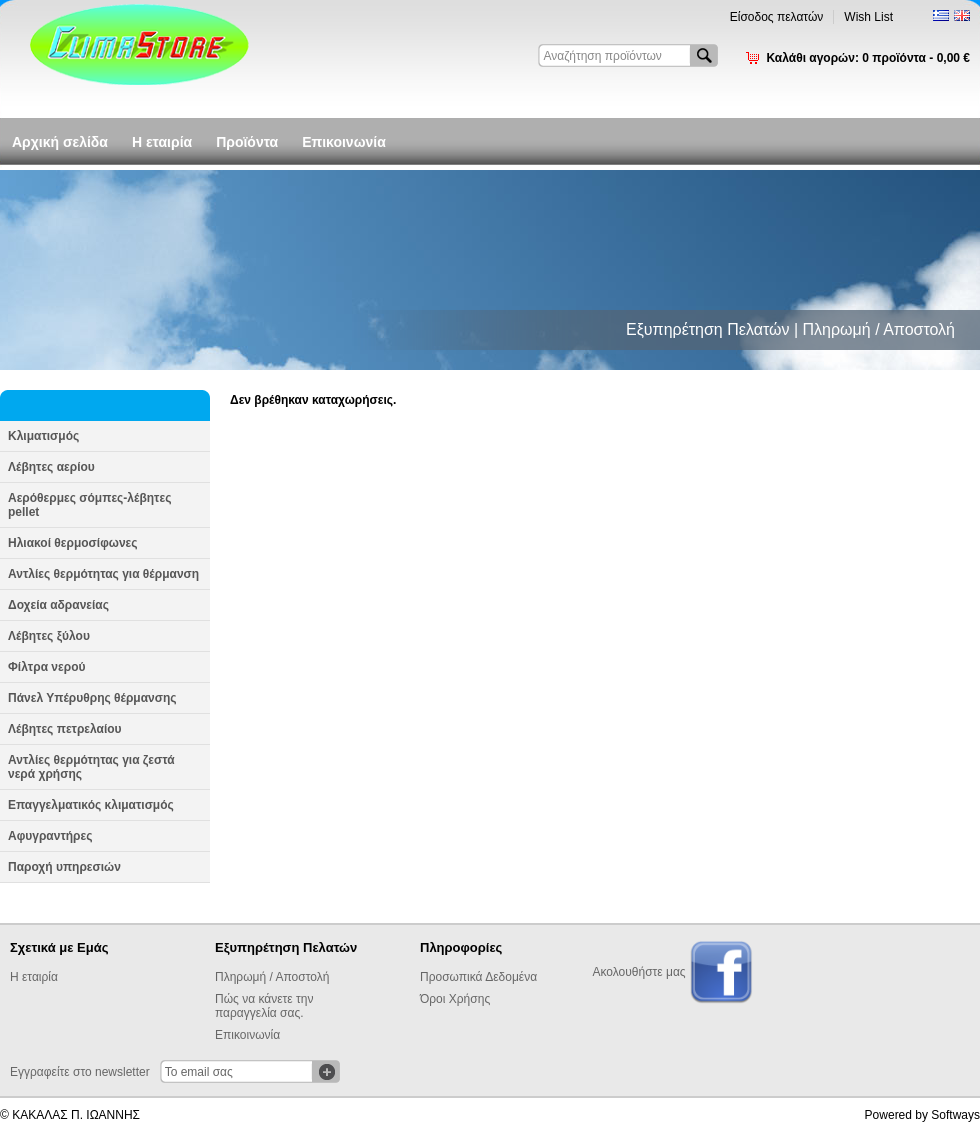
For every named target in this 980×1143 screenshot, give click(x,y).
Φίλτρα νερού (46, 667)
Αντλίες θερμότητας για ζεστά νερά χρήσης (91, 767)
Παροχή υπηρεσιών (64, 867)
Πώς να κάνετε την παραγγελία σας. (264, 1006)
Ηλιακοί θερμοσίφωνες (73, 543)
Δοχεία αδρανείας (58, 605)
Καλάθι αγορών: (868, 58)
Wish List (868, 17)
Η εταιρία (162, 142)
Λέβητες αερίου (51, 467)
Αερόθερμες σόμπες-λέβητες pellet (89, 505)
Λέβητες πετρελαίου (65, 729)
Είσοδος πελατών (777, 17)
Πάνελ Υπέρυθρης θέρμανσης (92, 698)
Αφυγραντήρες (50, 836)
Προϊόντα (247, 142)
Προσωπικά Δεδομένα (478, 977)
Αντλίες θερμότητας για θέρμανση (103, 574)
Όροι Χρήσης (455, 999)
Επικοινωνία (344, 142)
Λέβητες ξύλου (49, 636)
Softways (955, 1115)
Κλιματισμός (43, 436)
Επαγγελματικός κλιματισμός (91, 805)
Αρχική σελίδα (60, 142)
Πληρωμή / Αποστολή (272, 977)
